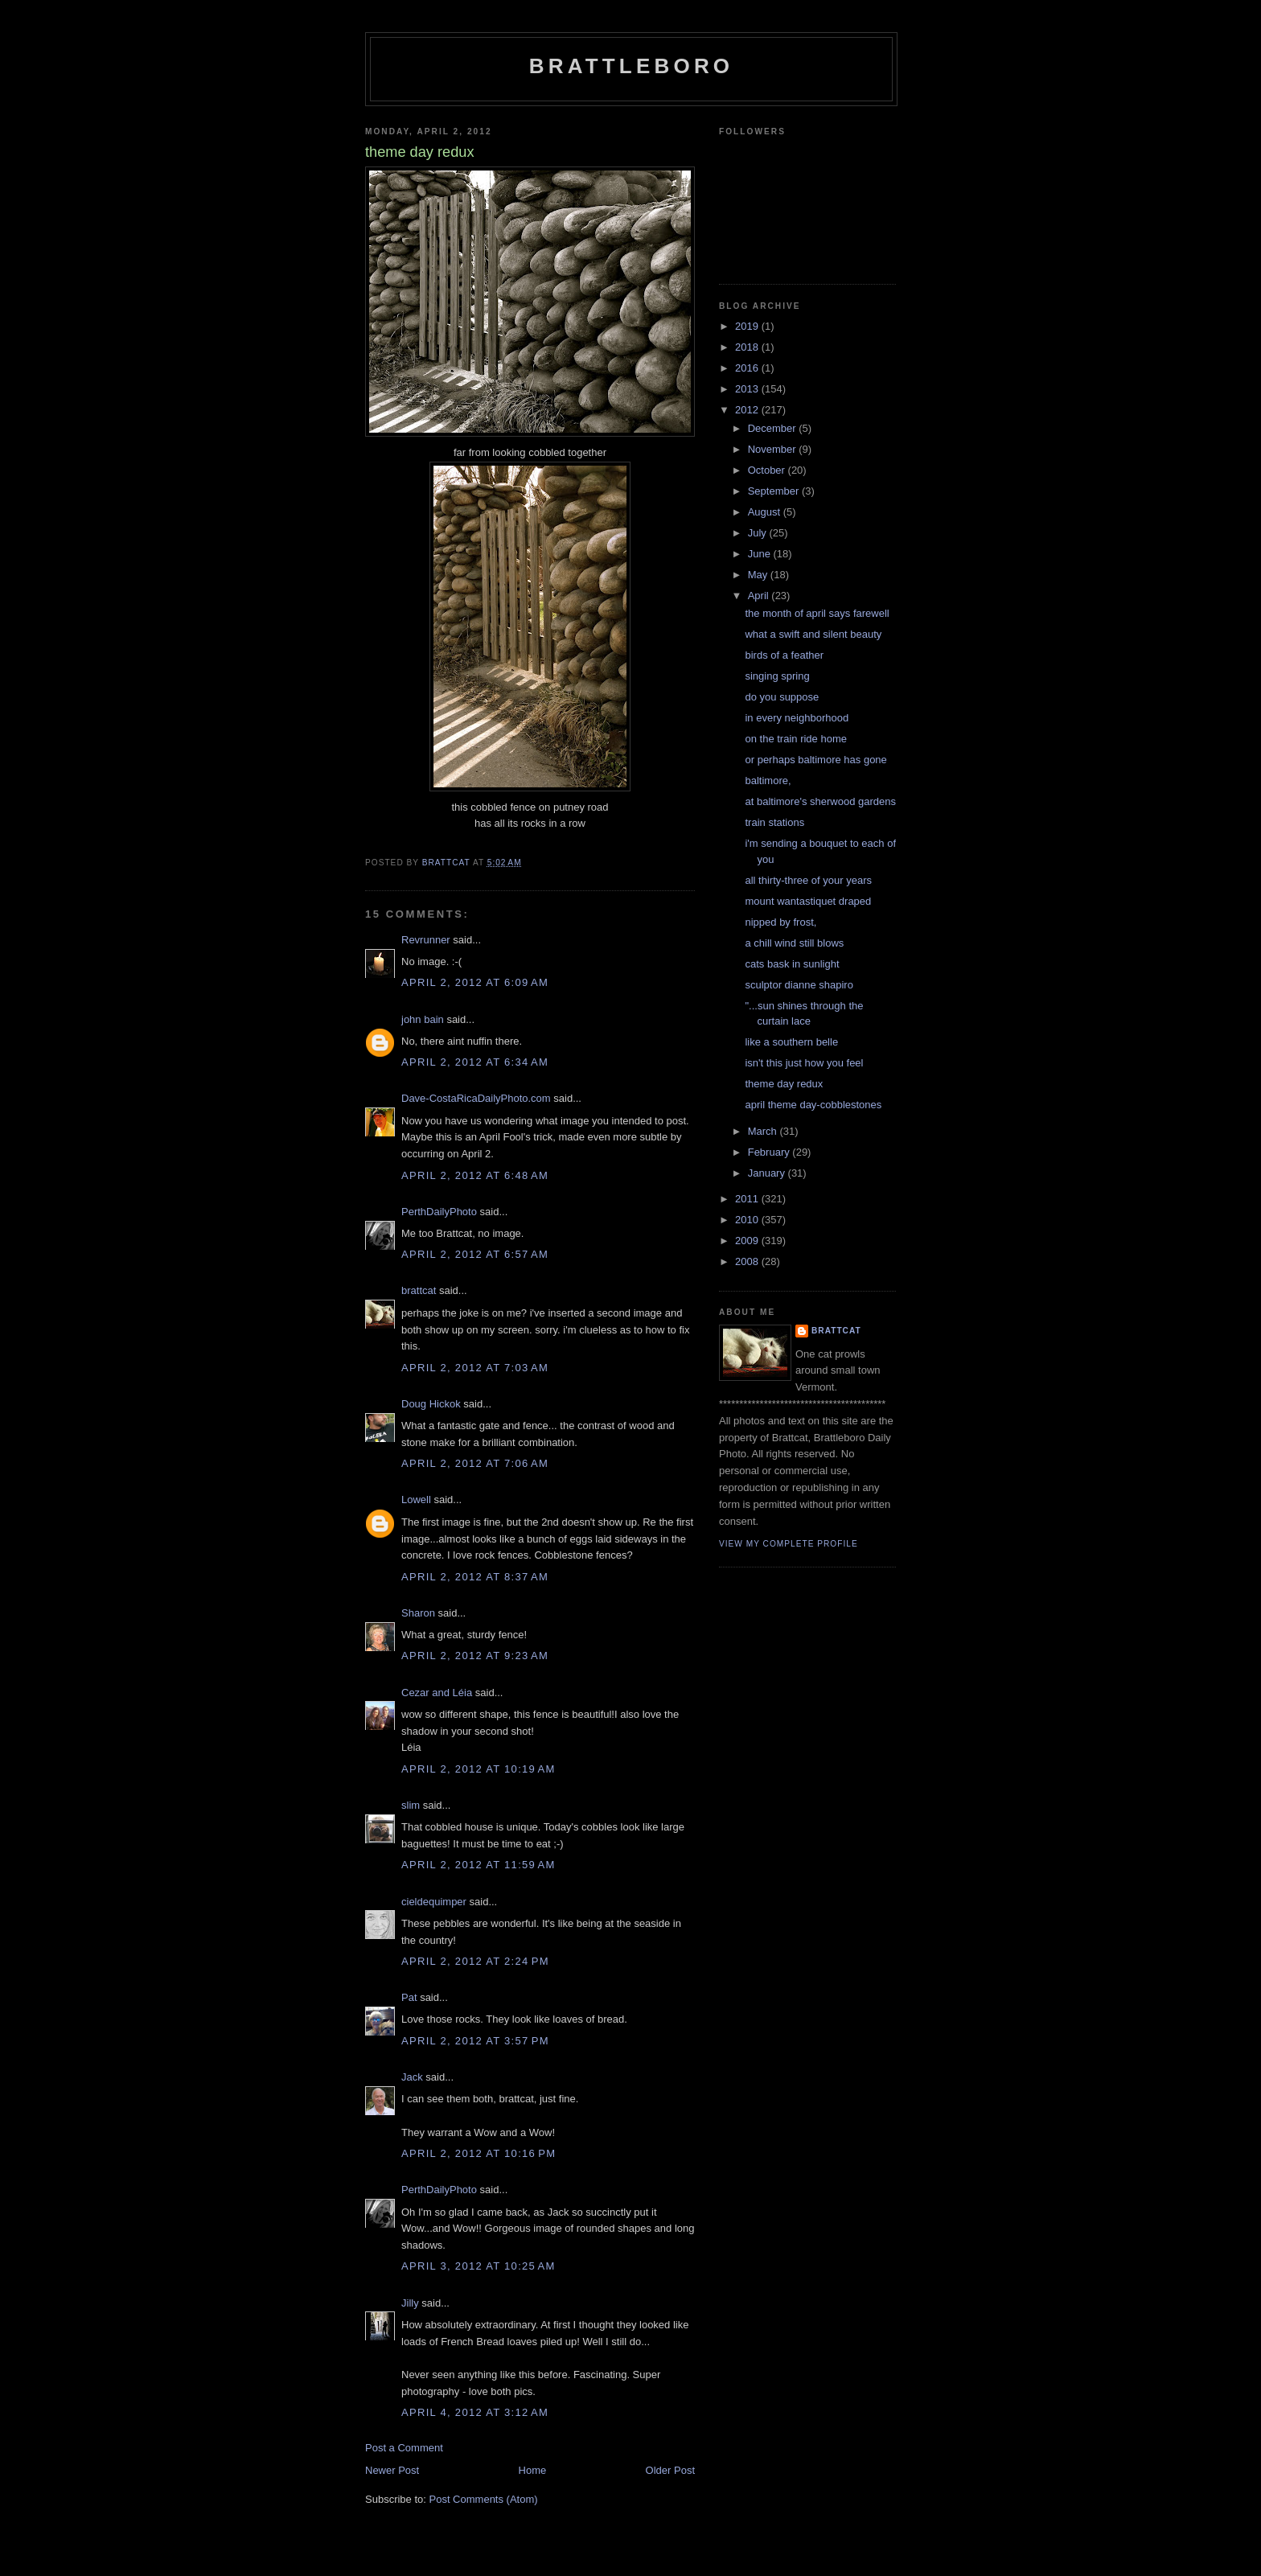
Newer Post (392, 2470)
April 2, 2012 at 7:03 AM (474, 1368)
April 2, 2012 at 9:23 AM (474, 1656)
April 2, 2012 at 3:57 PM (475, 2041)
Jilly (410, 2303)
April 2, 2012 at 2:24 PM (475, 1961)
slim (410, 1805)
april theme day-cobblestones (813, 1105)
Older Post (670, 2470)
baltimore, (768, 780)
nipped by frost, (780, 922)
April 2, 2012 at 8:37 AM (474, 1577)
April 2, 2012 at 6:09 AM (474, 982)
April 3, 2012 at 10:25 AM (478, 2266)
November (773, 449)
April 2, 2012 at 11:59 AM (478, 1865)
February (770, 1152)
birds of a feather (784, 655)
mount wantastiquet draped (808, 901)
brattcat (418, 1290)
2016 (748, 368)
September (775, 491)
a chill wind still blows (794, 943)
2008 (748, 1261)
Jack (412, 2077)
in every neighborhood (796, 718)
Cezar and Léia (436, 1693)
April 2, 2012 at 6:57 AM (474, 1254)
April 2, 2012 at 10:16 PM (478, 2153)
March (764, 1131)
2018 (748, 347)
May (759, 575)
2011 (748, 1199)
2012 (748, 410)
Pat (409, 1997)
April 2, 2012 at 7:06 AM (474, 1463)
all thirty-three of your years (808, 880)
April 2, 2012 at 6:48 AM (474, 1175)
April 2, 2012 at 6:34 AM (474, 1062)
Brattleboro (631, 66)
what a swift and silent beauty (813, 634)
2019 (748, 326)
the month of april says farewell (817, 613)
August (765, 512)
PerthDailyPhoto (439, 1212)
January (768, 1173)
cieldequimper (433, 1902)
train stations (774, 822)
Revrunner (425, 940)
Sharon (418, 1613)
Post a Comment (404, 2448)
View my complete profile (788, 1543)
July (759, 533)
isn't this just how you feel (804, 1063)
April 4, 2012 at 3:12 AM (474, 2412)
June (761, 554)
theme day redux (784, 1084)
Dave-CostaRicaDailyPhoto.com (476, 1098)
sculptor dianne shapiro (798, 985)
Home (533, 2470)
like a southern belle (791, 1042)
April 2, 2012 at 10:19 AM (478, 1769)
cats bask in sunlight (792, 964)
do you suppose (782, 697)
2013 (748, 389)
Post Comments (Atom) (483, 2499)
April (760, 596)
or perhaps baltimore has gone (815, 760)
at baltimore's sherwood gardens (820, 801)
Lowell (416, 1499)
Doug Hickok (431, 1404)
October (768, 470)
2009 (748, 1241)
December (773, 428)
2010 (748, 1220)
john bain (422, 1019)
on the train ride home (795, 739)
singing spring (777, 676)
